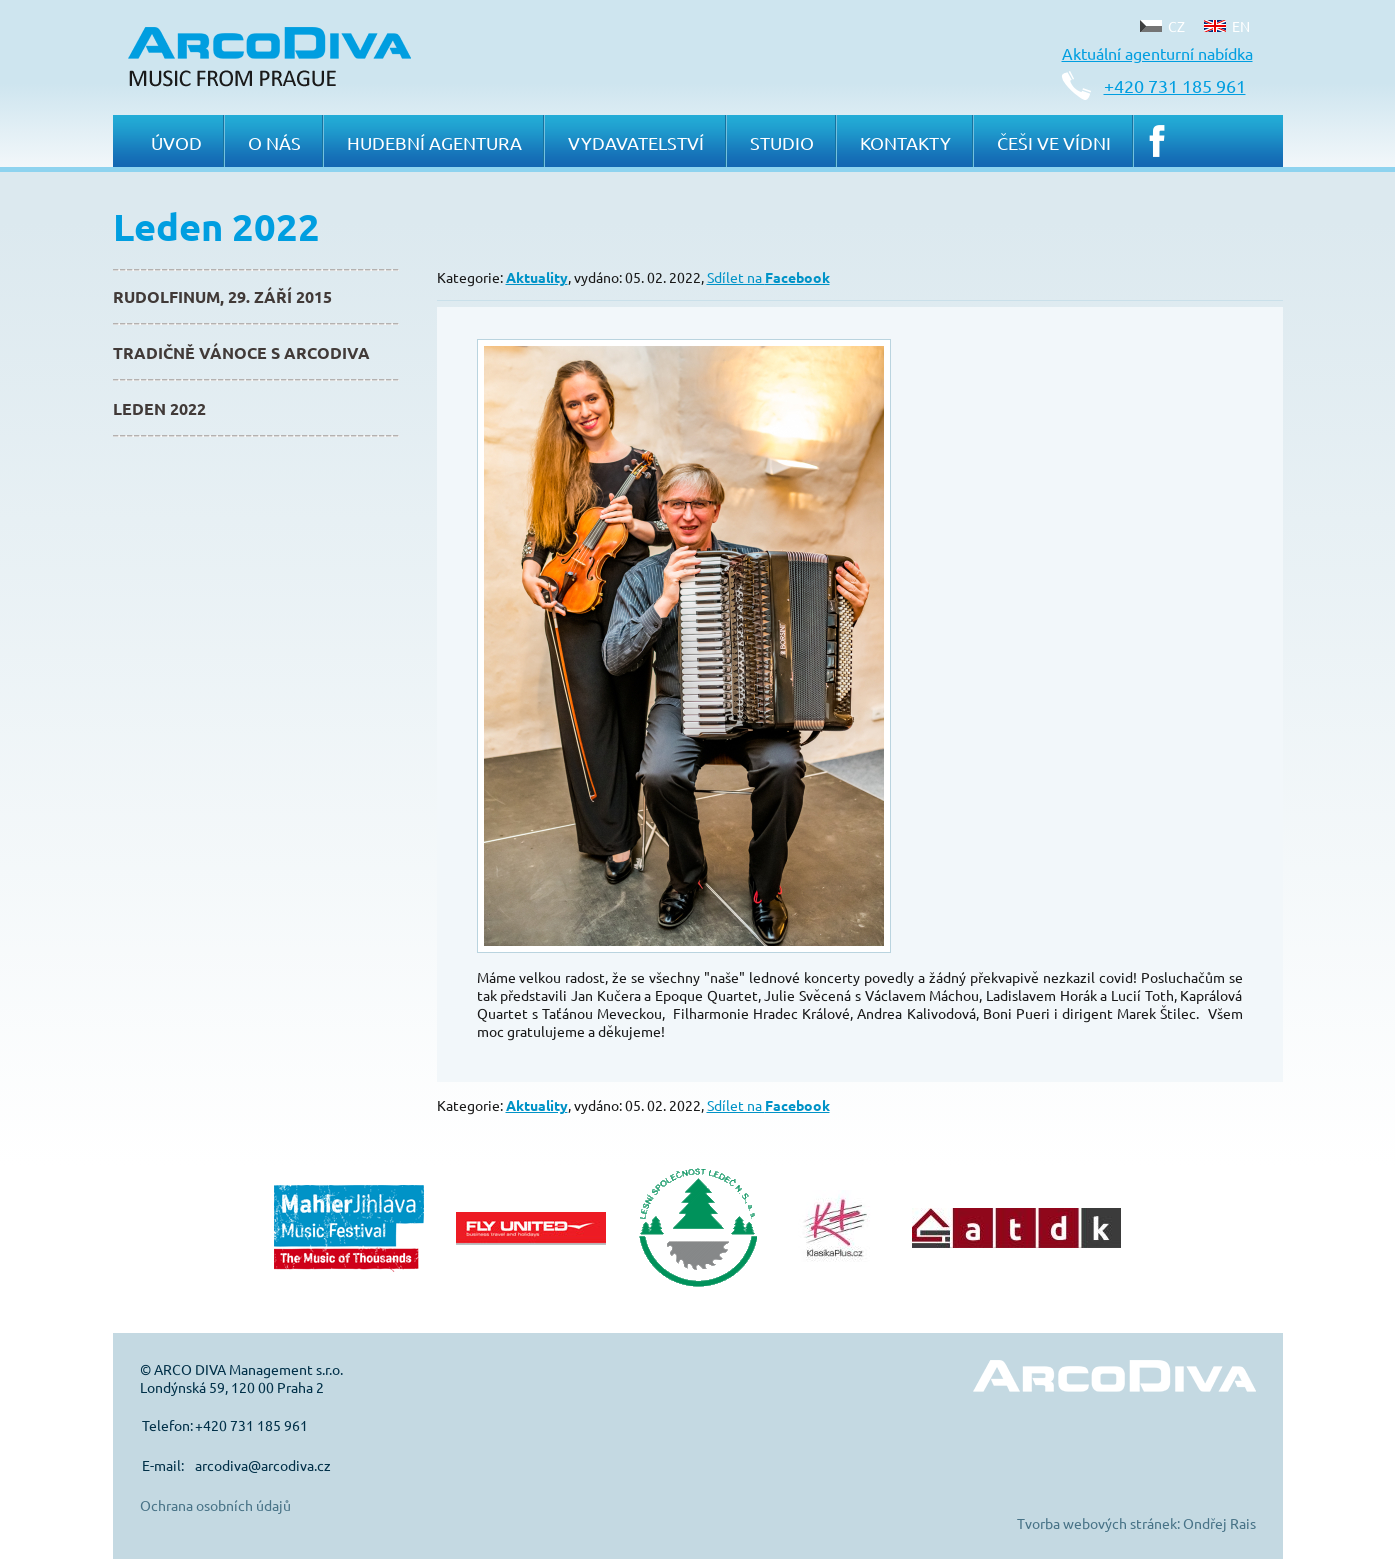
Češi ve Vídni (1054, 142)
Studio (782, 142)
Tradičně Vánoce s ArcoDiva (241, 352)
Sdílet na (768, 277)
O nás (274, 142)
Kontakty (905, 142)
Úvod (176, 142)
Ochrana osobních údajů (215, 1505)
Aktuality (537, 277)
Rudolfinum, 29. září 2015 (222, 296)
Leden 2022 (159, 408)
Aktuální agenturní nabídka (1157, 53)
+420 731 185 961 (1175, 85)
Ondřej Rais (1219, 1523)
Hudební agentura (434, 142)
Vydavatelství (636, 142)
